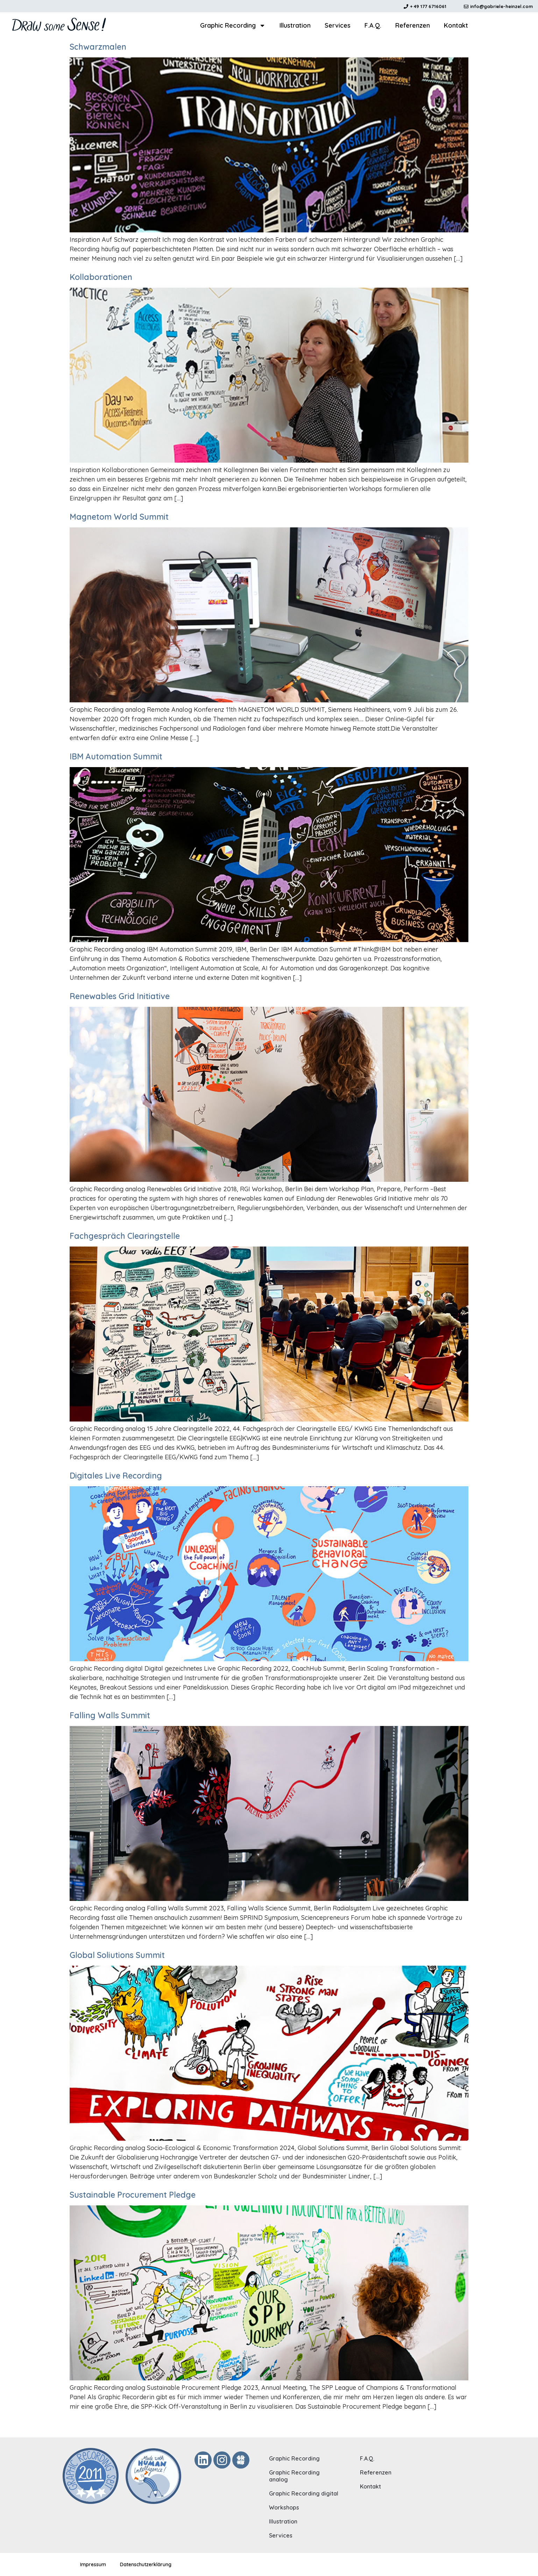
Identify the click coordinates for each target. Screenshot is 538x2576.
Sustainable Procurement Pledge (133, 2195)
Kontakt (456, 25)
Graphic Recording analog (294, 2476)
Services (338, 25)
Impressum (93, 2564)
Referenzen (412, 25)
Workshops (284, 2507)
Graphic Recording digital (303, 2493)
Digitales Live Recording (116, 1476)
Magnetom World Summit (119, 517)
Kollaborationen (101, 277)
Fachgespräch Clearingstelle (125, 1236)
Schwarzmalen (98, 47)
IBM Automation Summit (116, 756)
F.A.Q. (372, 25)
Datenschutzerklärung (145, 2564)
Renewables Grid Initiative (120, 996)
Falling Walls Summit (110, 1715)
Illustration (295, 25)
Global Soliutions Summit (117, 1955)
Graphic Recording (233, 25)
